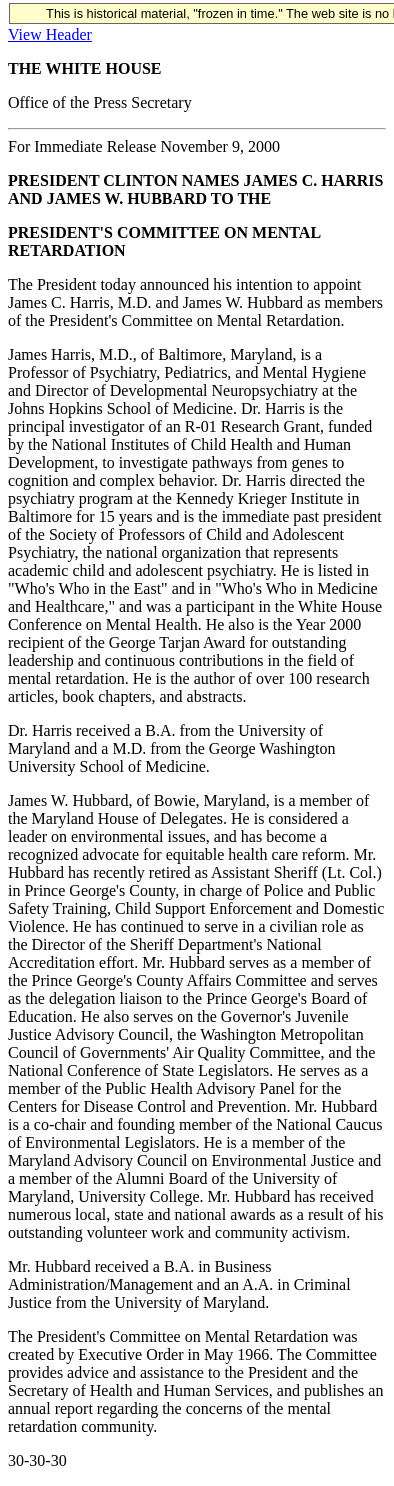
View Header (50, 34)
